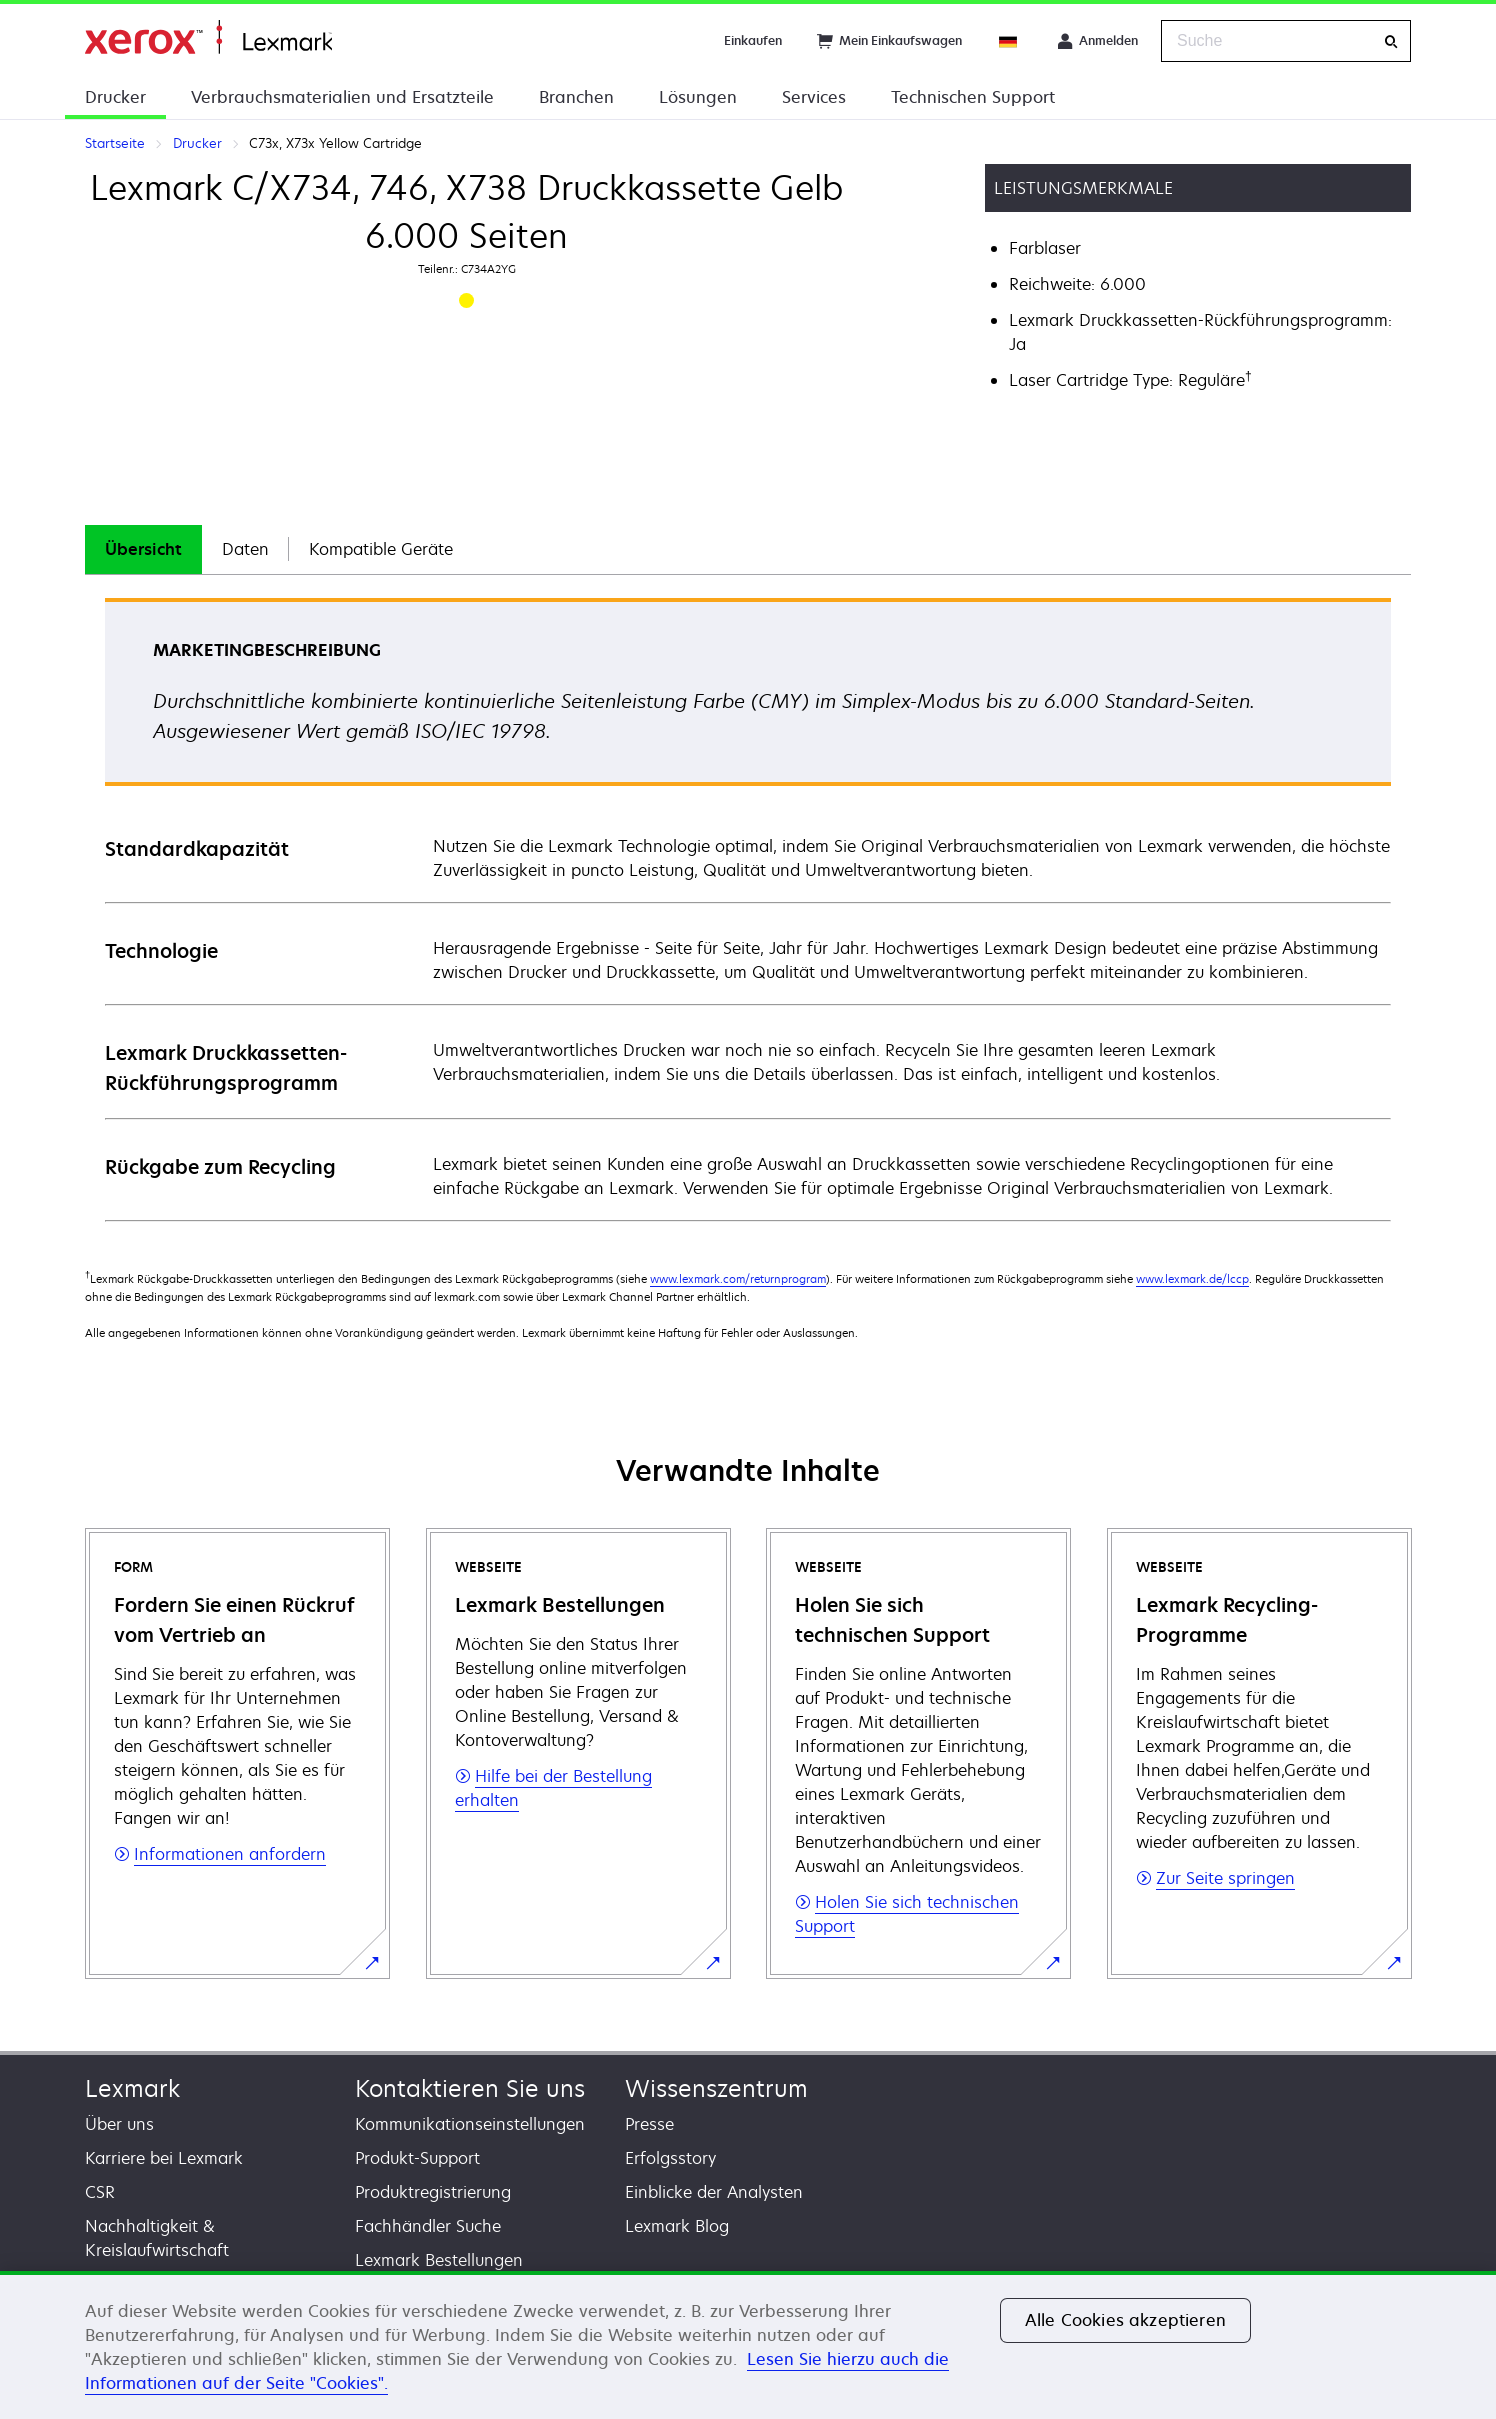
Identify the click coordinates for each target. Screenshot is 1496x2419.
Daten (245, 549)
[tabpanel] (748, 908)
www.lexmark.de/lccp (1192, 1278)
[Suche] (1391, 41)
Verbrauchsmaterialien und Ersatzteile (342, 97)
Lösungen (698, 97)
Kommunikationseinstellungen (470, 2124)
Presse (649, 2124)
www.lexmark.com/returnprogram (738, 1278)
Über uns (119, 2124)
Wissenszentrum (716, 2088)
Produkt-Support (417, 2158)
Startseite (208, 37)
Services (814, 97)
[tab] (143, 549)
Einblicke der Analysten (714, 2192)
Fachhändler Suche (428, 2226)
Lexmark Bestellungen (439, 2260)
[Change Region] (1009, 41)
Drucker (115, 97)
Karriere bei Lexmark (164, 2158)
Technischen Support (973, 97)
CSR (100, 2192)
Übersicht (143, 549)
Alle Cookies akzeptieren (1125, 2320)
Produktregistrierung (433, 2192)
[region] (748, 2345)
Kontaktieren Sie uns (470, 2088)
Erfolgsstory (670, 2158)
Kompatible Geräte (381, 549)
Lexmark (132, 2088)
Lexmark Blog (677, 2226)
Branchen (576, 97)
